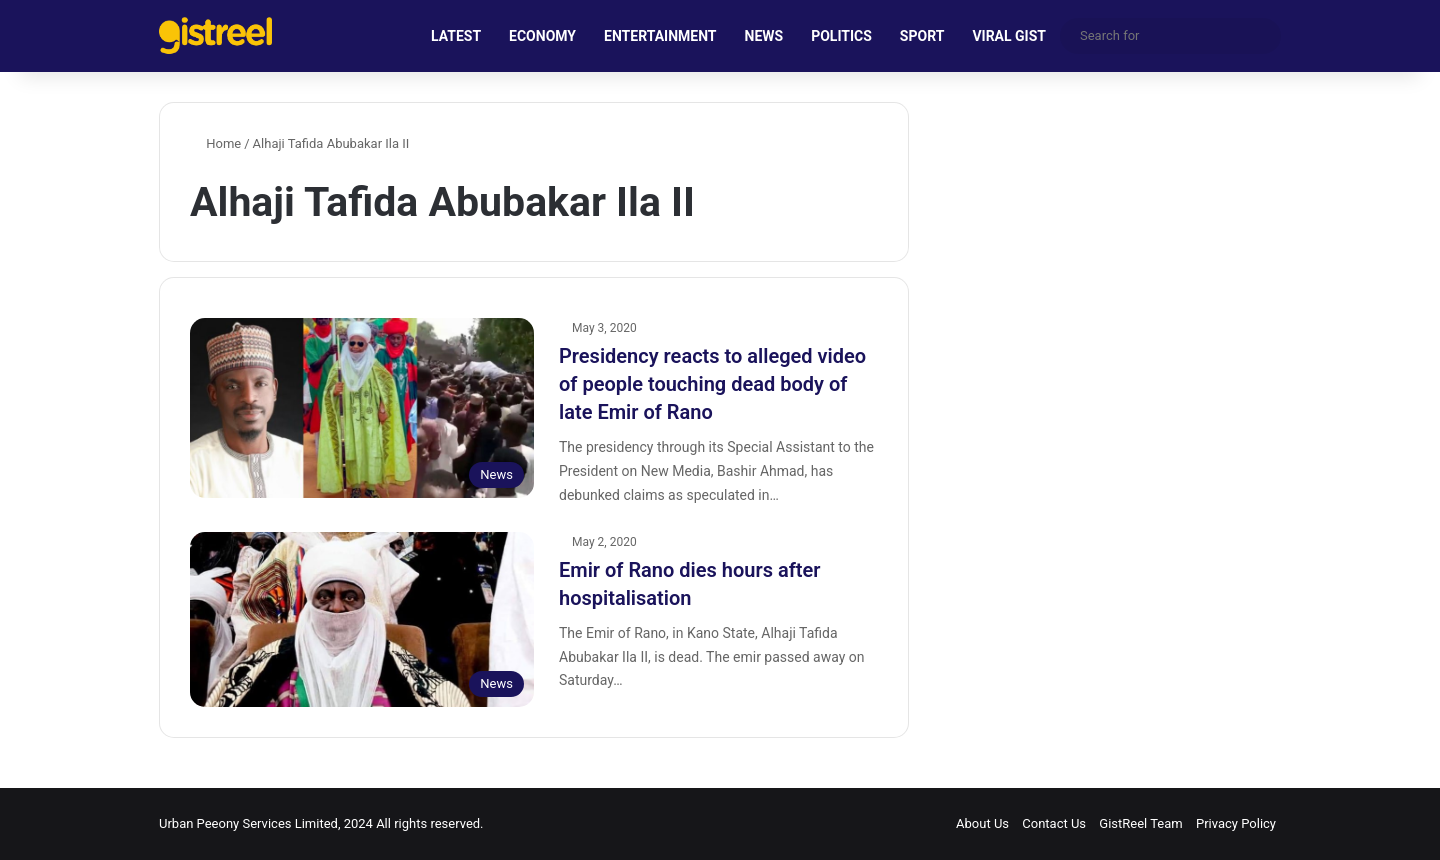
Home (215, 143)
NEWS (764, 36)
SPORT (922, 36)
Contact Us (1054, 823)
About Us (982, 823)
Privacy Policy (1236, 823)
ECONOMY (542, 36)
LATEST (456, 36)
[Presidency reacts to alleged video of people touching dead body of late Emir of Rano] (362, 408)
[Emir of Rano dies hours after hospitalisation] (362, 620)
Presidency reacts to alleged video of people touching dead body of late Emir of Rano (712, 384)
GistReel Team (1140, 823)
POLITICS (841, 36)
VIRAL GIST (1009, 36)
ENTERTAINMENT (660, 36)
